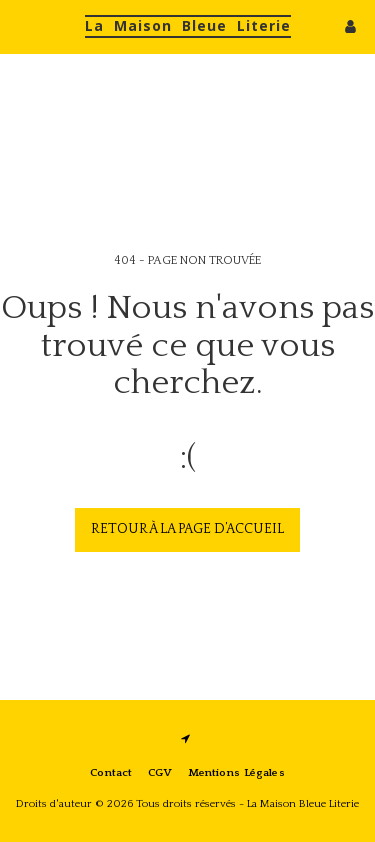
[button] (22, 26)
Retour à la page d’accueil (187, 529)
